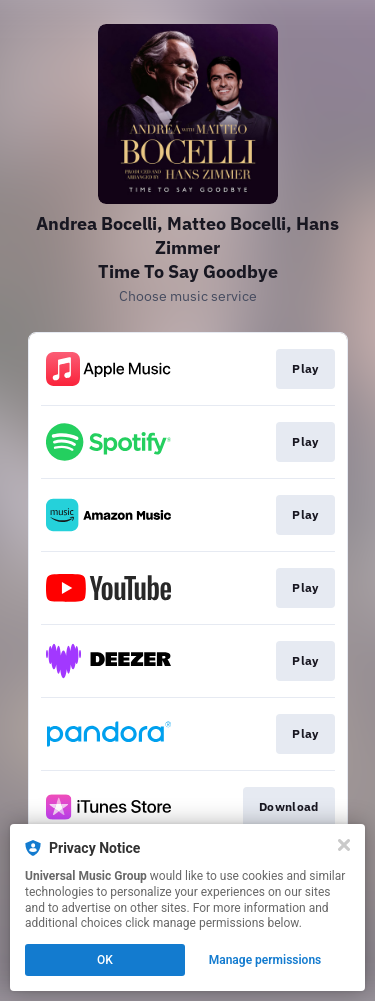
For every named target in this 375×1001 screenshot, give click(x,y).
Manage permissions (265, 960)
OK (105, 960)
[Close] (344, 845)
